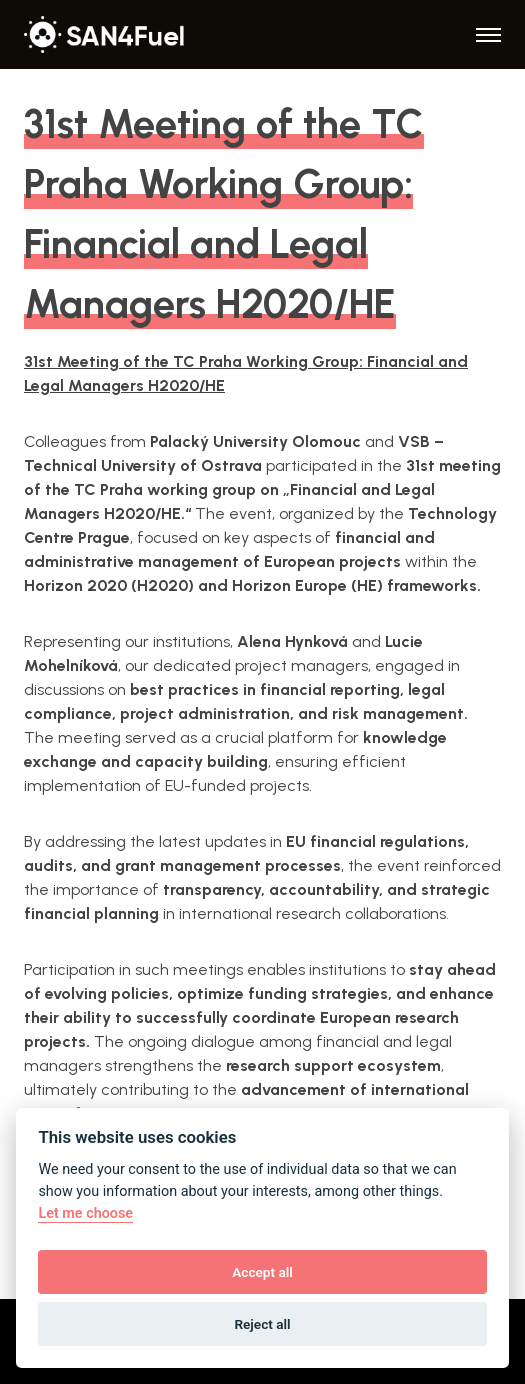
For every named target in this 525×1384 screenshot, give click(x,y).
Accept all (262, 1272)
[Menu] (488, 35)
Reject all (262, 1324)
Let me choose (85, 1213)
